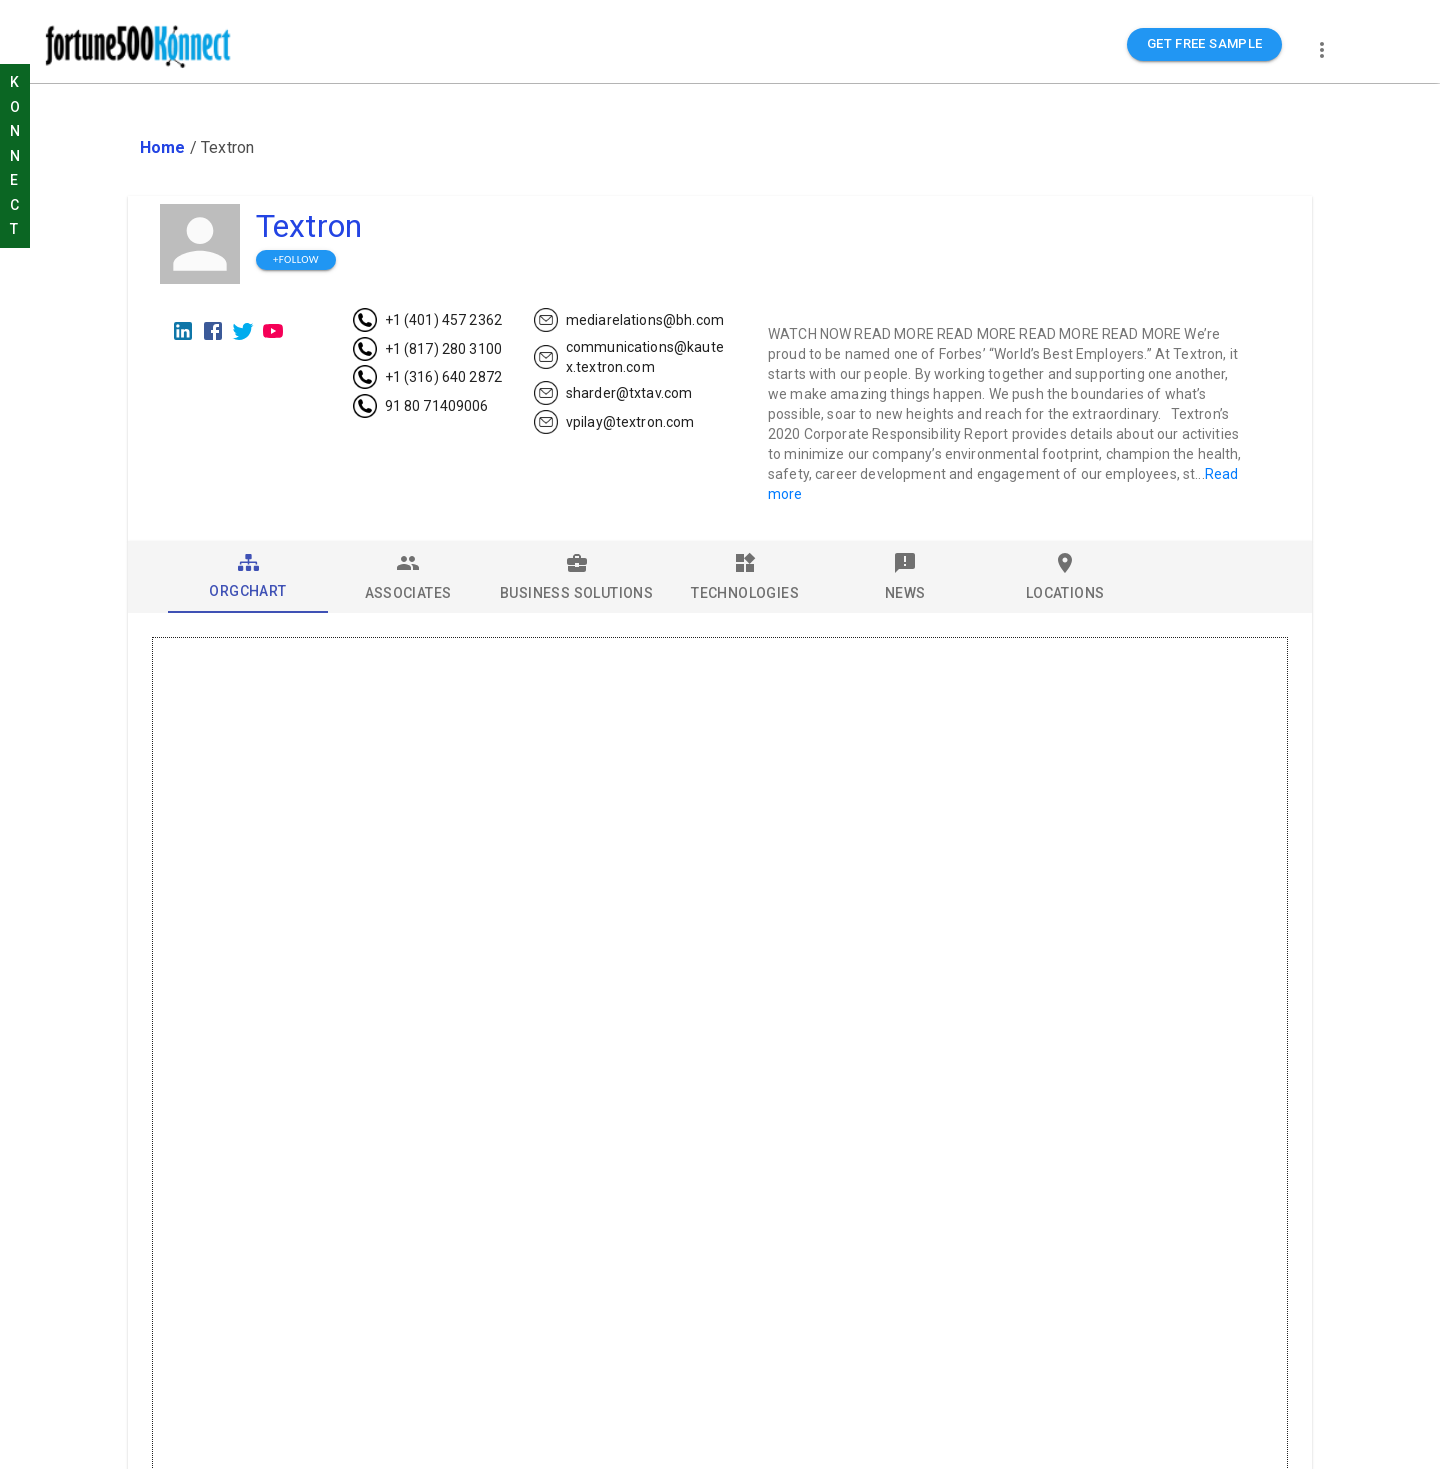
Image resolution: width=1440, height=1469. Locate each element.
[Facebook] (213, 331)
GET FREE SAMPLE (1205, 44)
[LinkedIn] (183, 331)
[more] (1322, 50)
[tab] (248, 577)
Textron (309, 226)
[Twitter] (243, 331)
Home (163, 147)
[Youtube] (273, 331)
